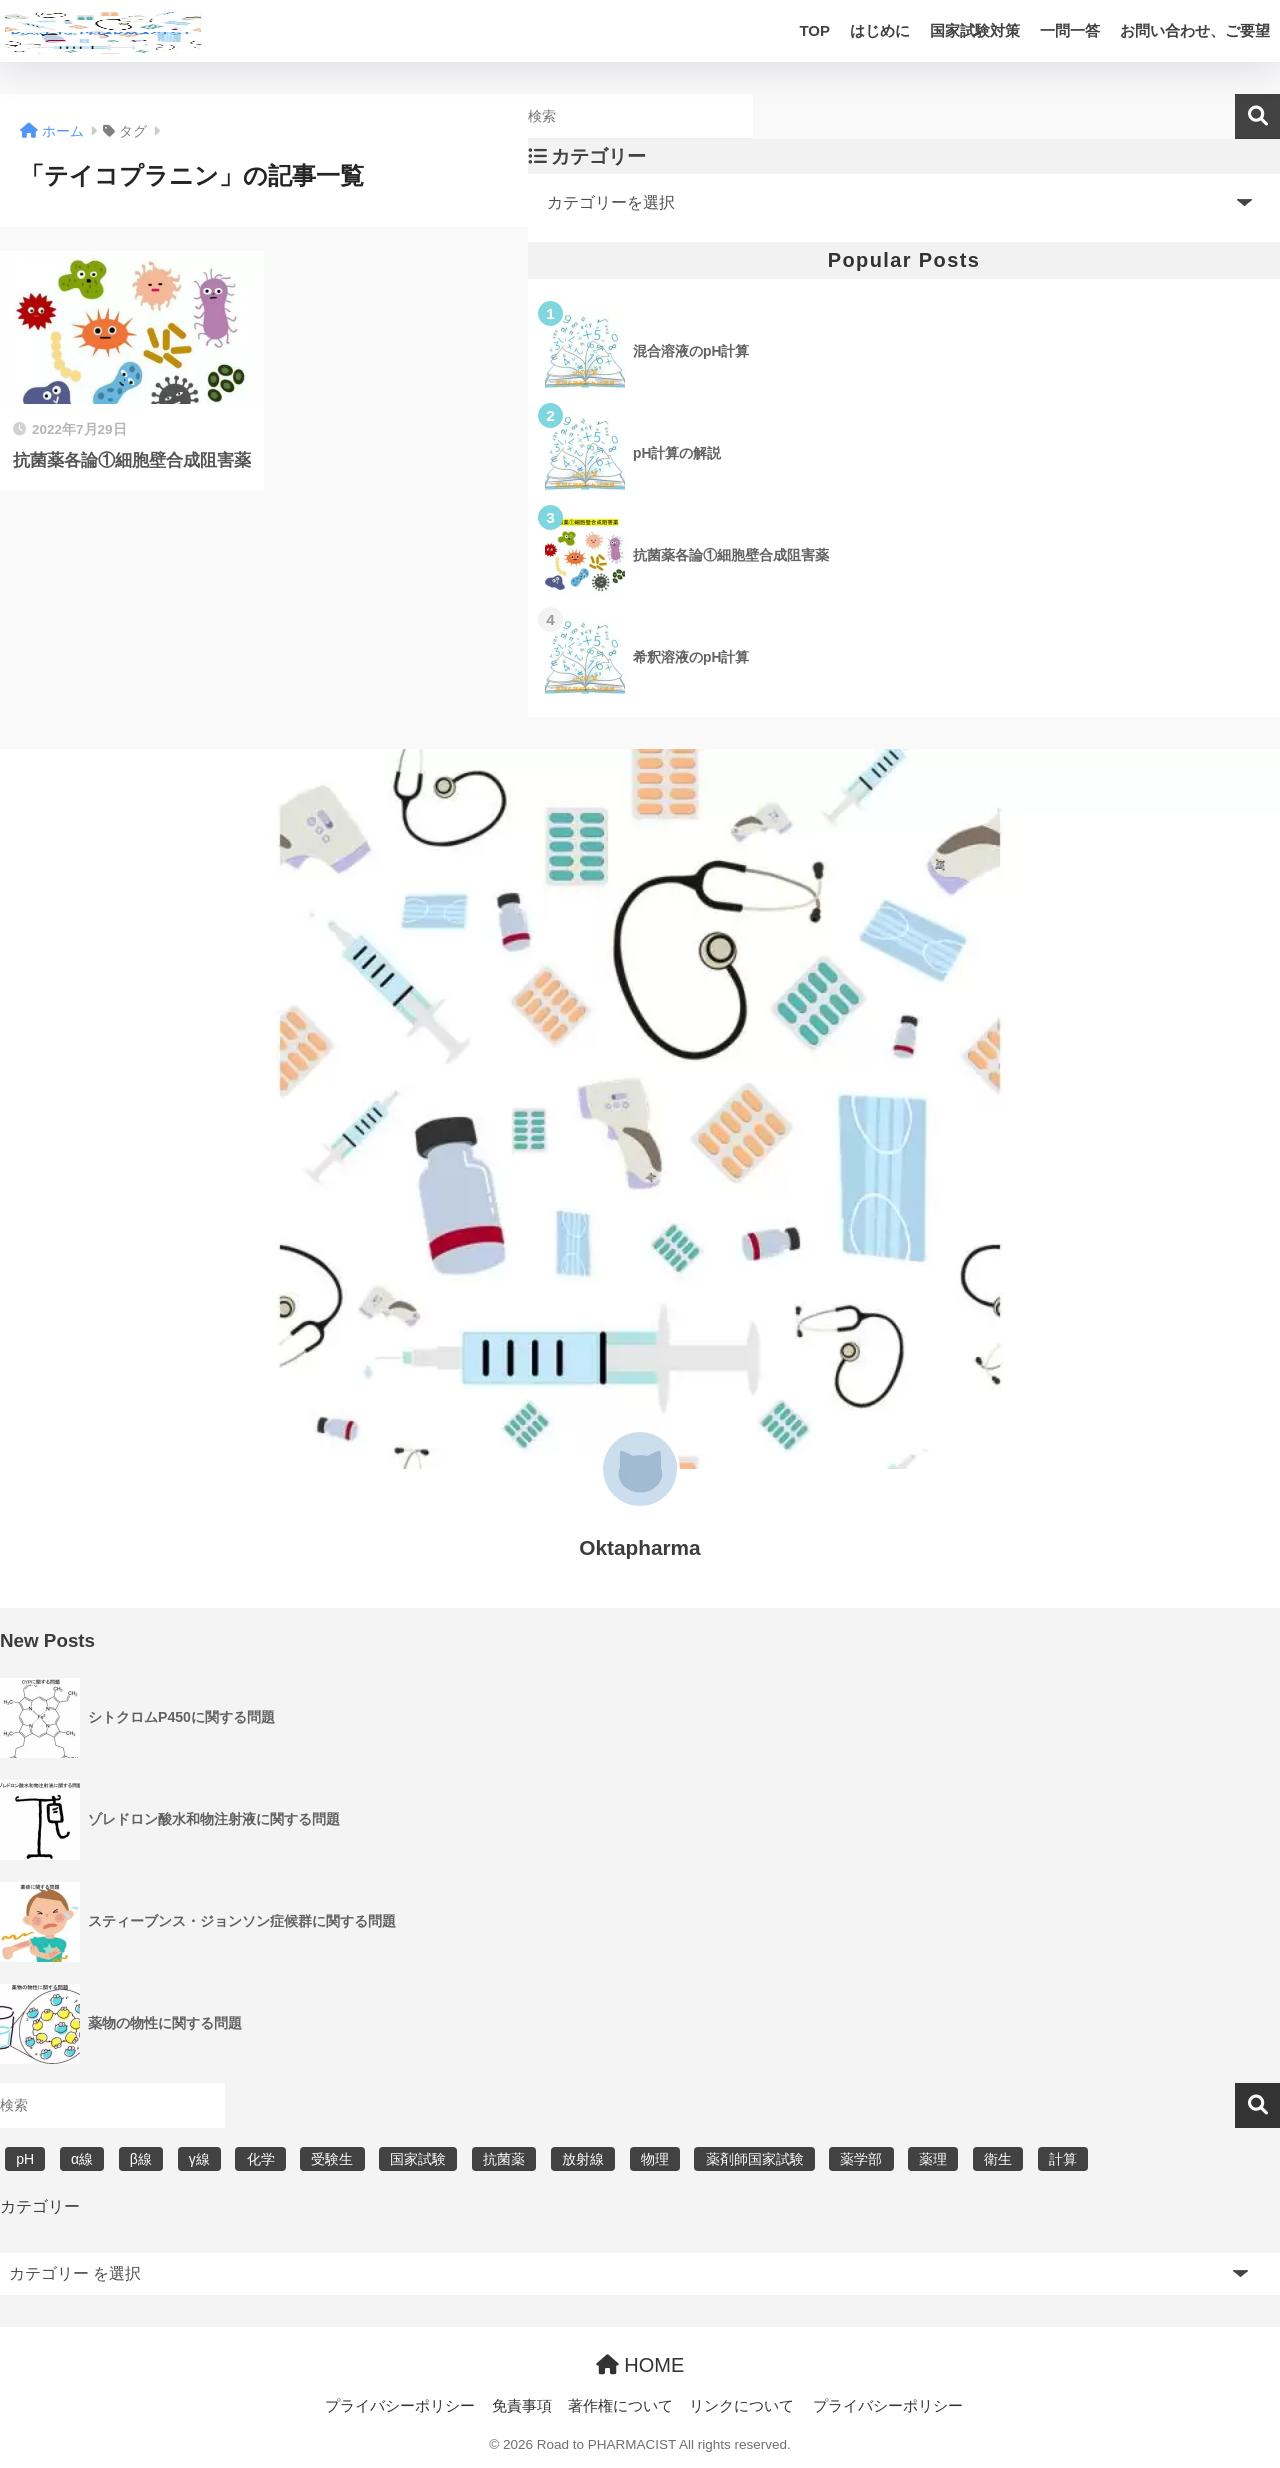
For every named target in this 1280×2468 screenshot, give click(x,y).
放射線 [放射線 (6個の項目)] (583, 2159)
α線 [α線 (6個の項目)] (82, 2159)
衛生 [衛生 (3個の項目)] (998, 2159)
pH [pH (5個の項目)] (25, 2159)
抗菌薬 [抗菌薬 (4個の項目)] (504, 2159)
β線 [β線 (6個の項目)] (141, 2159)
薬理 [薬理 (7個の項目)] (933, 2159)
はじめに (880, 30)
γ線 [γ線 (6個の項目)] (199, 2159)
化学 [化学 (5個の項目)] (261, 2159)
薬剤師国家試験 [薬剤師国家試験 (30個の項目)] (755, 2159)
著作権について (620, 2406)
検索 (1257, 116)
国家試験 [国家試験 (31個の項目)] (418, 2159)
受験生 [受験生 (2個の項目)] (332, 2159)
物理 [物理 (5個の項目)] (655, 2159)
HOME (640, 2365)
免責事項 (522, 2406)
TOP (814, 30)
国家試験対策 (975, 30)
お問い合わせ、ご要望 (1195, 30)
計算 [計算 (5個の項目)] (1063, 2159)
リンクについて (741, 2406)
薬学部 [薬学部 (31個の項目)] (861, 2159)
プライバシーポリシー (400, 2406)
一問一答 (1070, 30)
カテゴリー (40, 2206)
